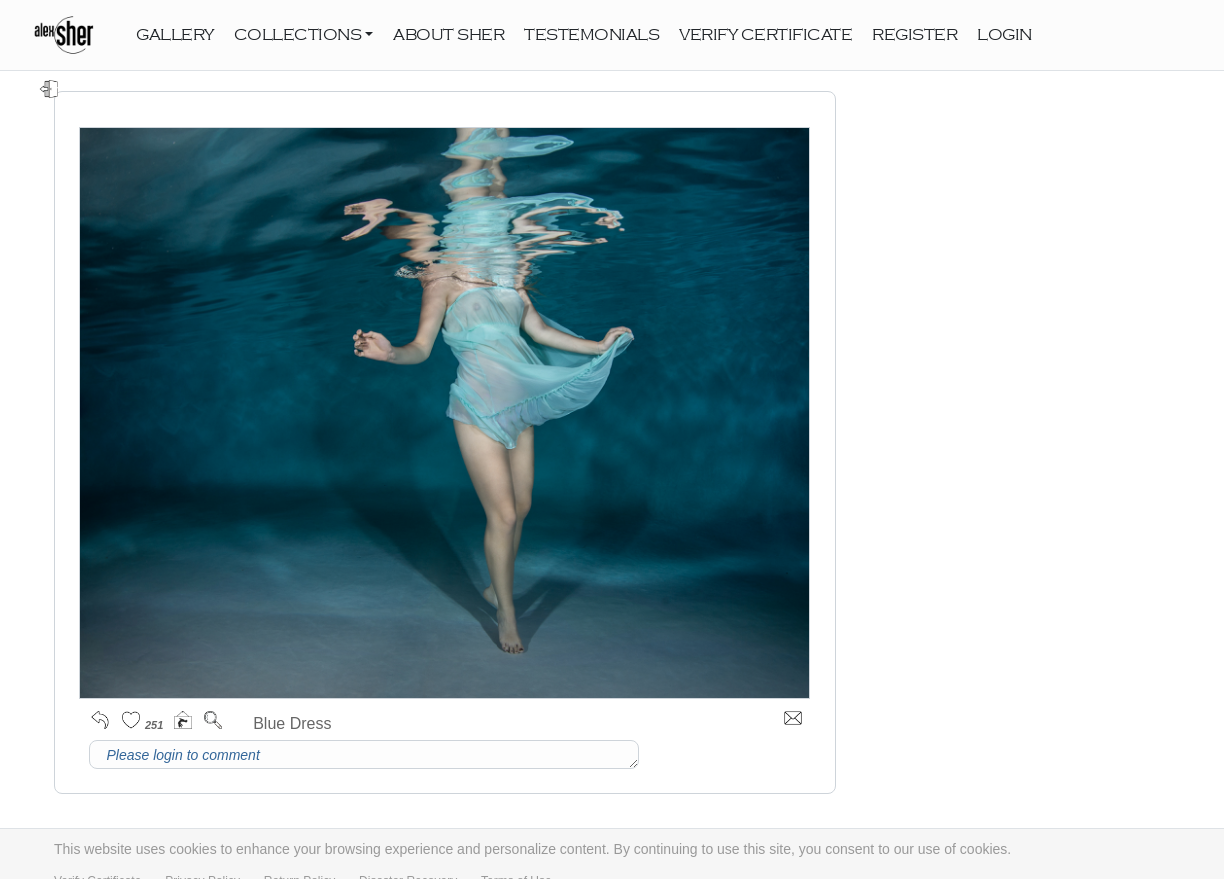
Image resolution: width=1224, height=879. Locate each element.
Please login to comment (364, 754)
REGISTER (914, 35)
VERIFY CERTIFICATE (765, 35)
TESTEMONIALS (591, 35)
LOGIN (1004, 35)
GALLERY (175, 35)
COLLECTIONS (298, 35)
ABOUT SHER (448, 35)
